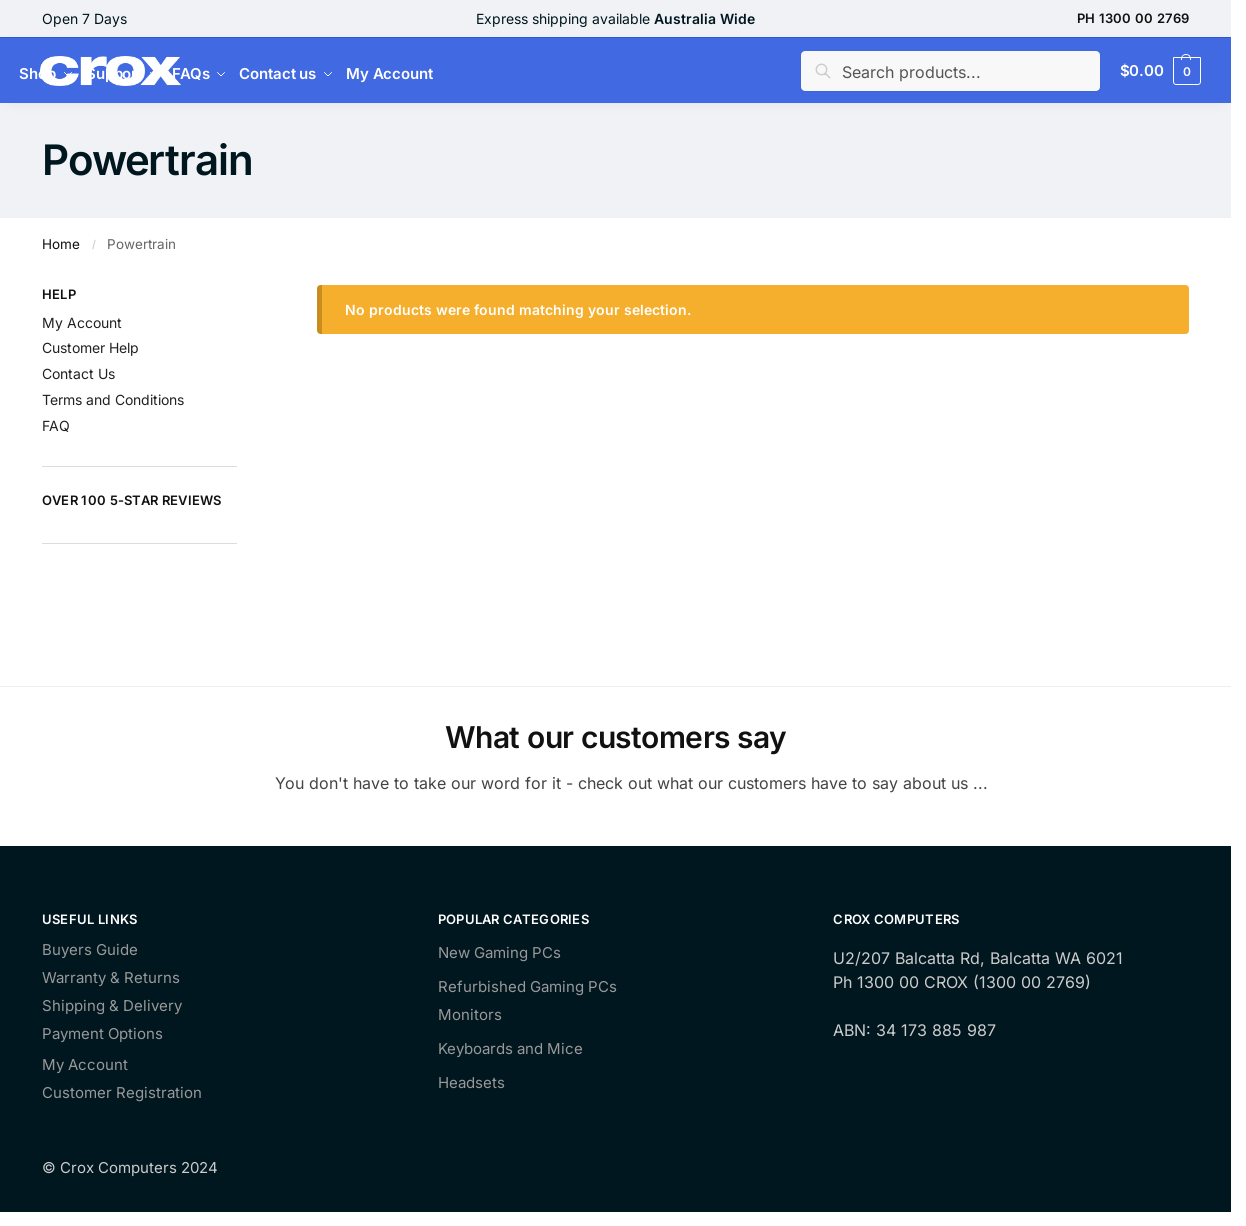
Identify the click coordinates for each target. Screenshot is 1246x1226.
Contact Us (78, 373)
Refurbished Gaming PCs (527, 986)
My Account (82, 322)
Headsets (471, 1082)
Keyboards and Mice (510, 1048)
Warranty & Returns (111, 978)
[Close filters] (243, 297)
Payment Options (102, 1034)
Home (61, 244)
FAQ (56, 425)
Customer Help (90, 347)
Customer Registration (122, 1093)
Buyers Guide (90, 950)
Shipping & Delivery (112, 1006)
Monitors (470, 1014)
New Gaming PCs (499, 952)
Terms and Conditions (113, 399)
